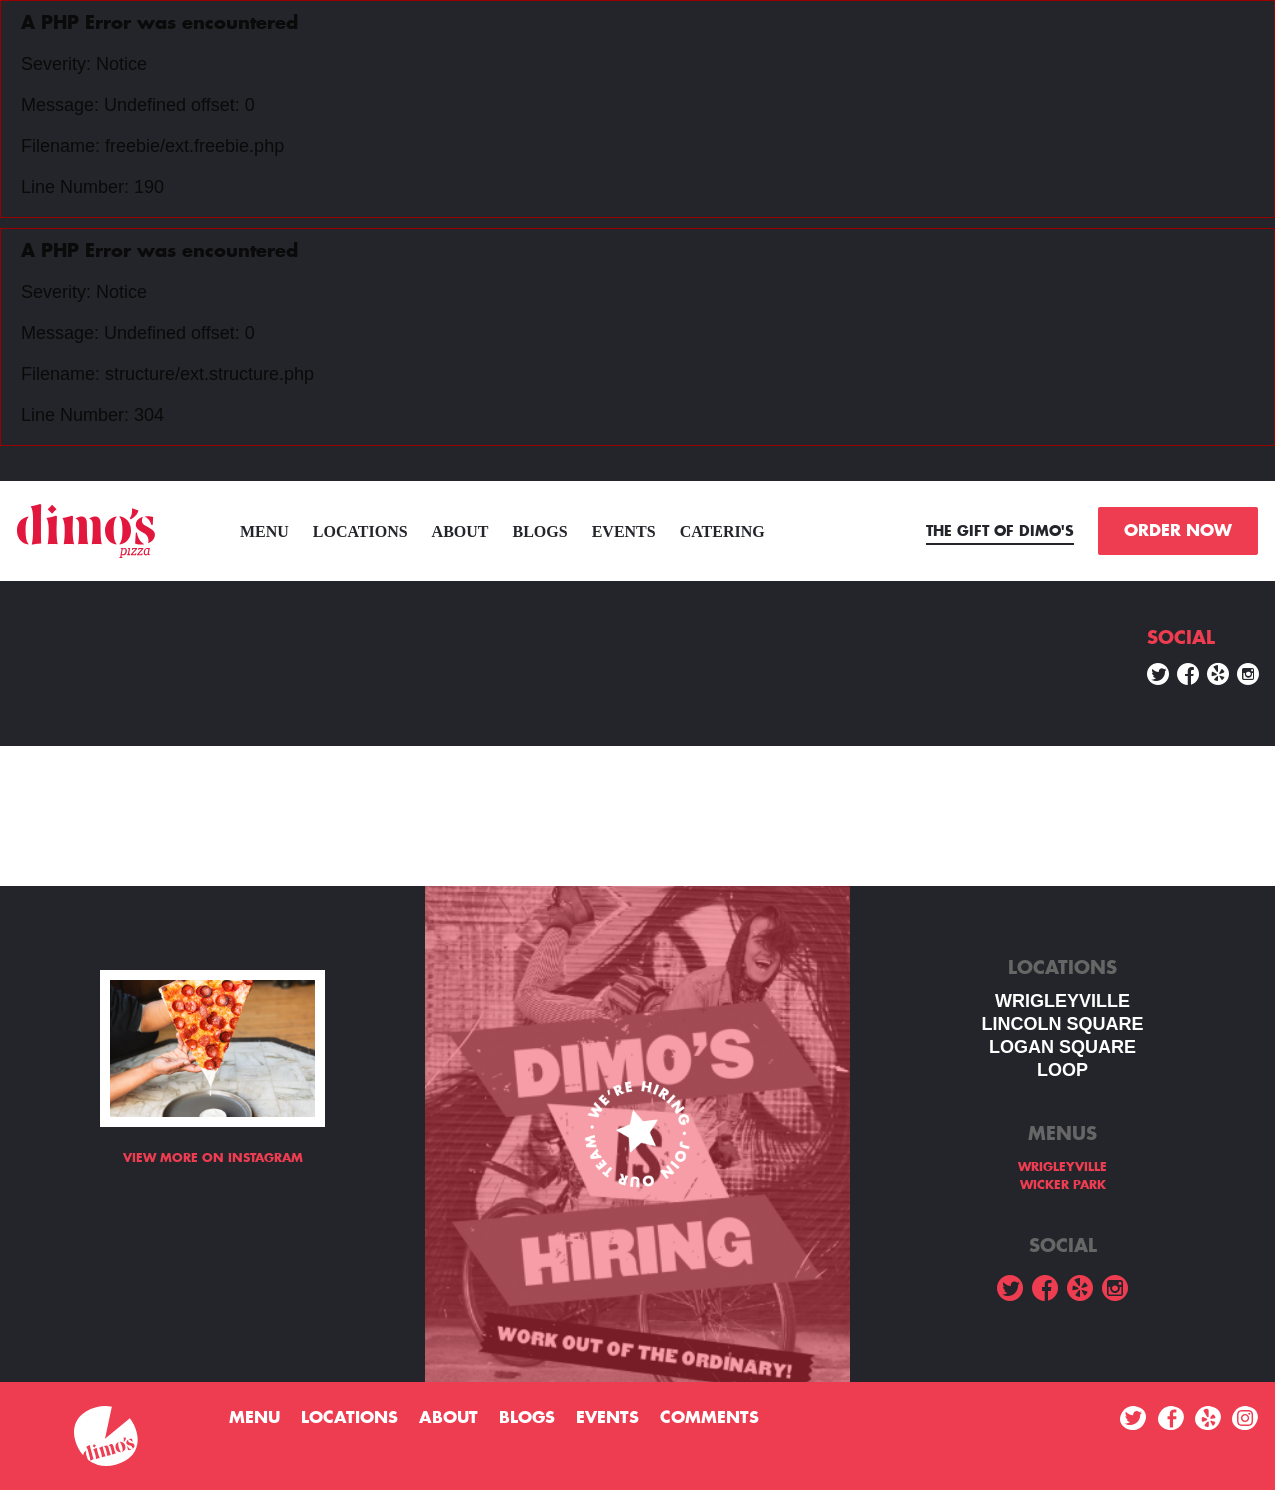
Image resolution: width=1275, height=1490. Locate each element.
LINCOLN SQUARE (1063, 1024)
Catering (722, 531)
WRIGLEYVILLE (1062, 1001)
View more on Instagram (213, 1158)
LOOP (1062, 1070)
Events (624, 531)
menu (264, 531)
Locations (360, 531)
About (460, 531)
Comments (709, 1418)
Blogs (540, 531)
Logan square (1062, 1047)
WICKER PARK (1063, 1185)
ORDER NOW (1178, 531)
